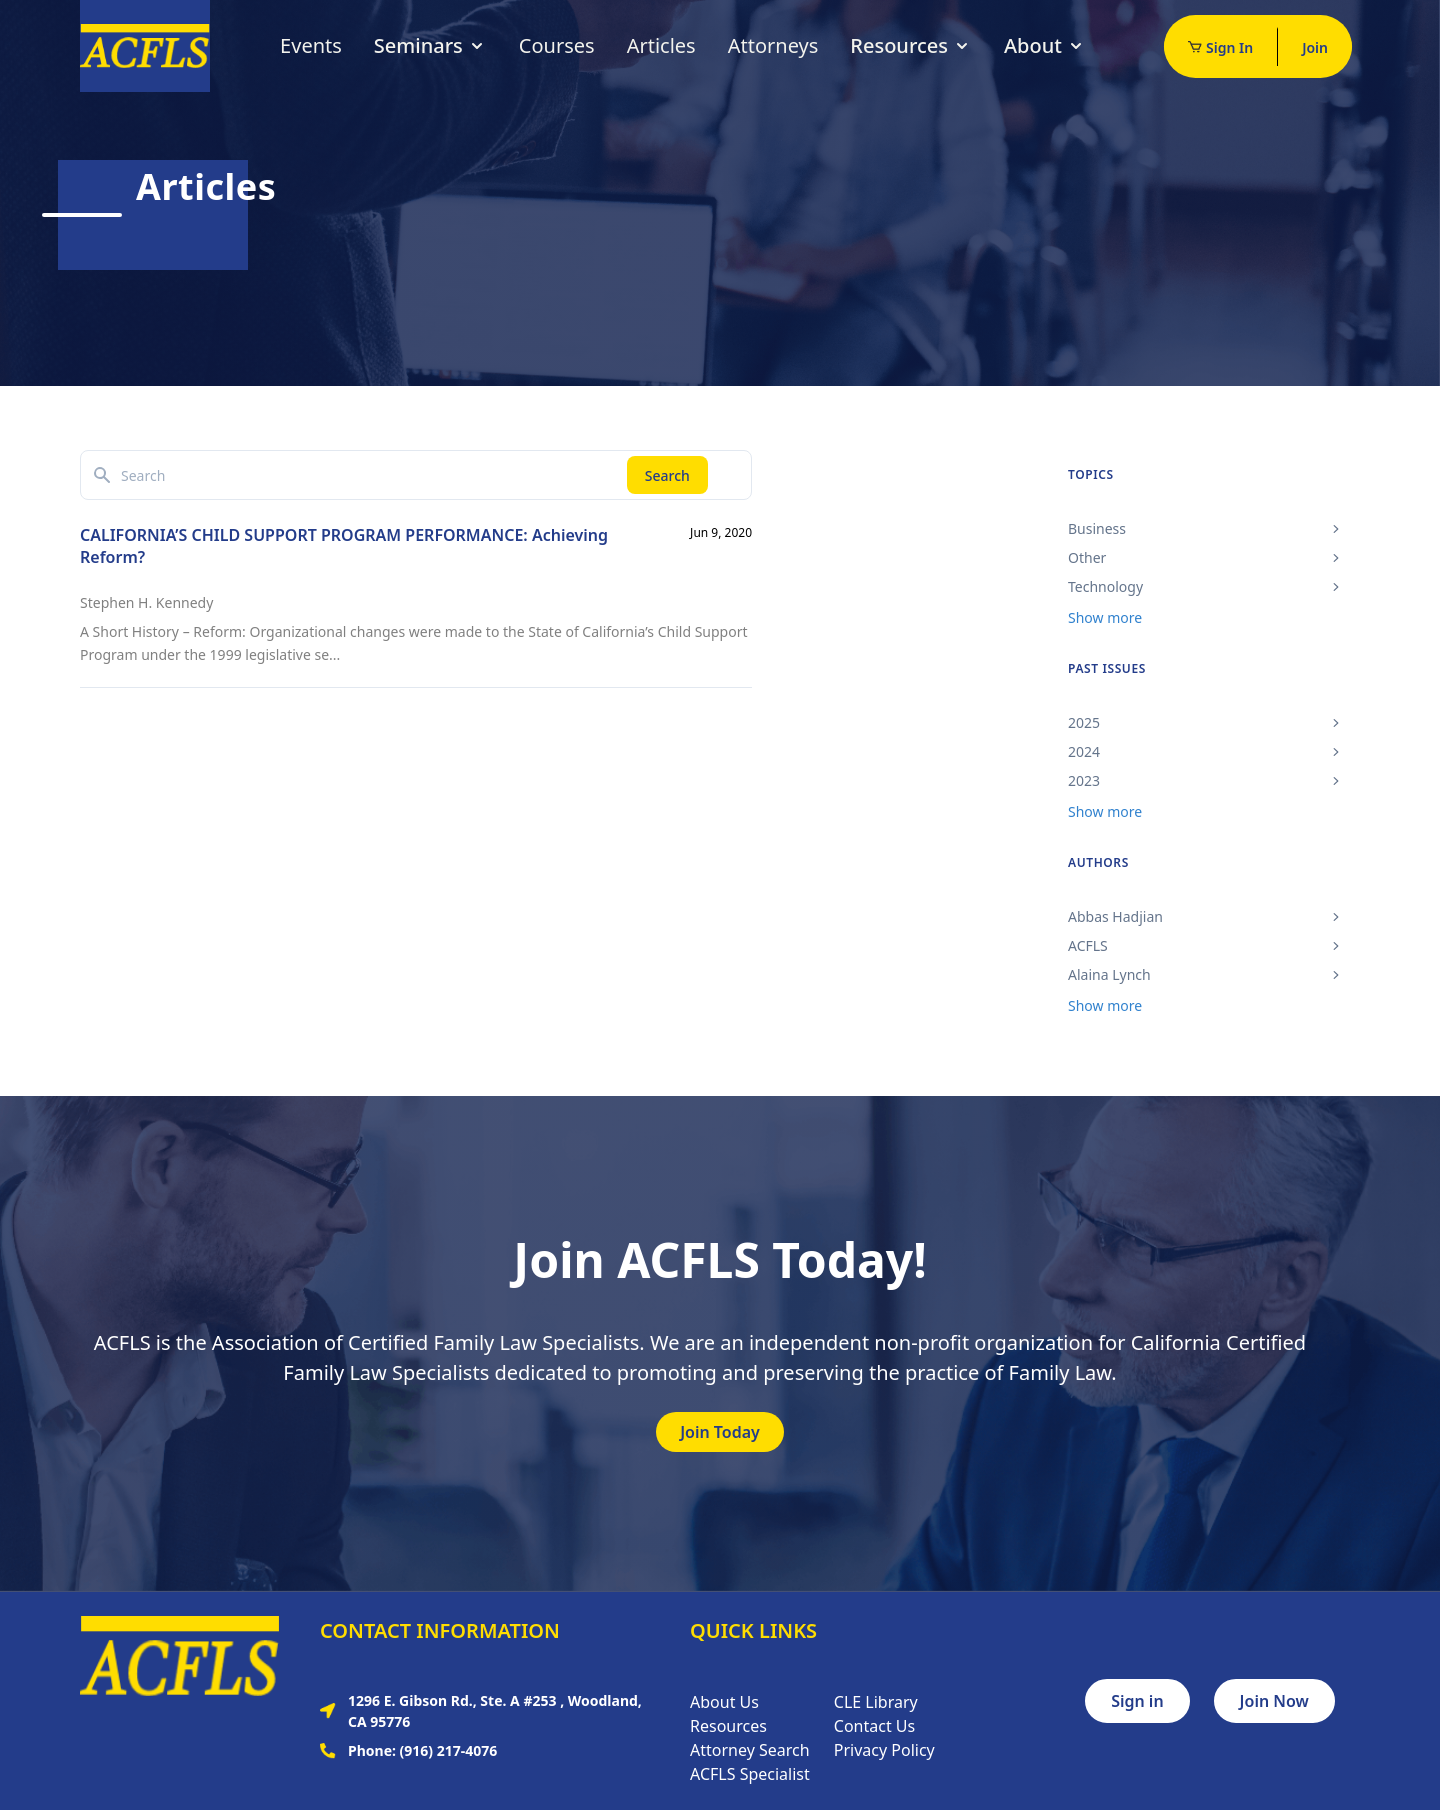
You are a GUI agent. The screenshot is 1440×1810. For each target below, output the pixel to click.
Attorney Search (750, 1750)
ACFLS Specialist (750, 1774)
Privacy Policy (884, 1750)
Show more (1105, 617)
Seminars (430, 45)
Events (311, 45)
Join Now (1274, 1701)
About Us (724, 1702)
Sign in (1137, 1701)
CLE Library (876, 1702)
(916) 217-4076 (449, 1750)
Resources (911, 45)
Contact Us (874, 1726)
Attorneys (773, 45)
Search (667, 475)
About (1045, 45)
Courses (557, 45)
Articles (661, 45)
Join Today (720, 1432)
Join (1315, 47)
